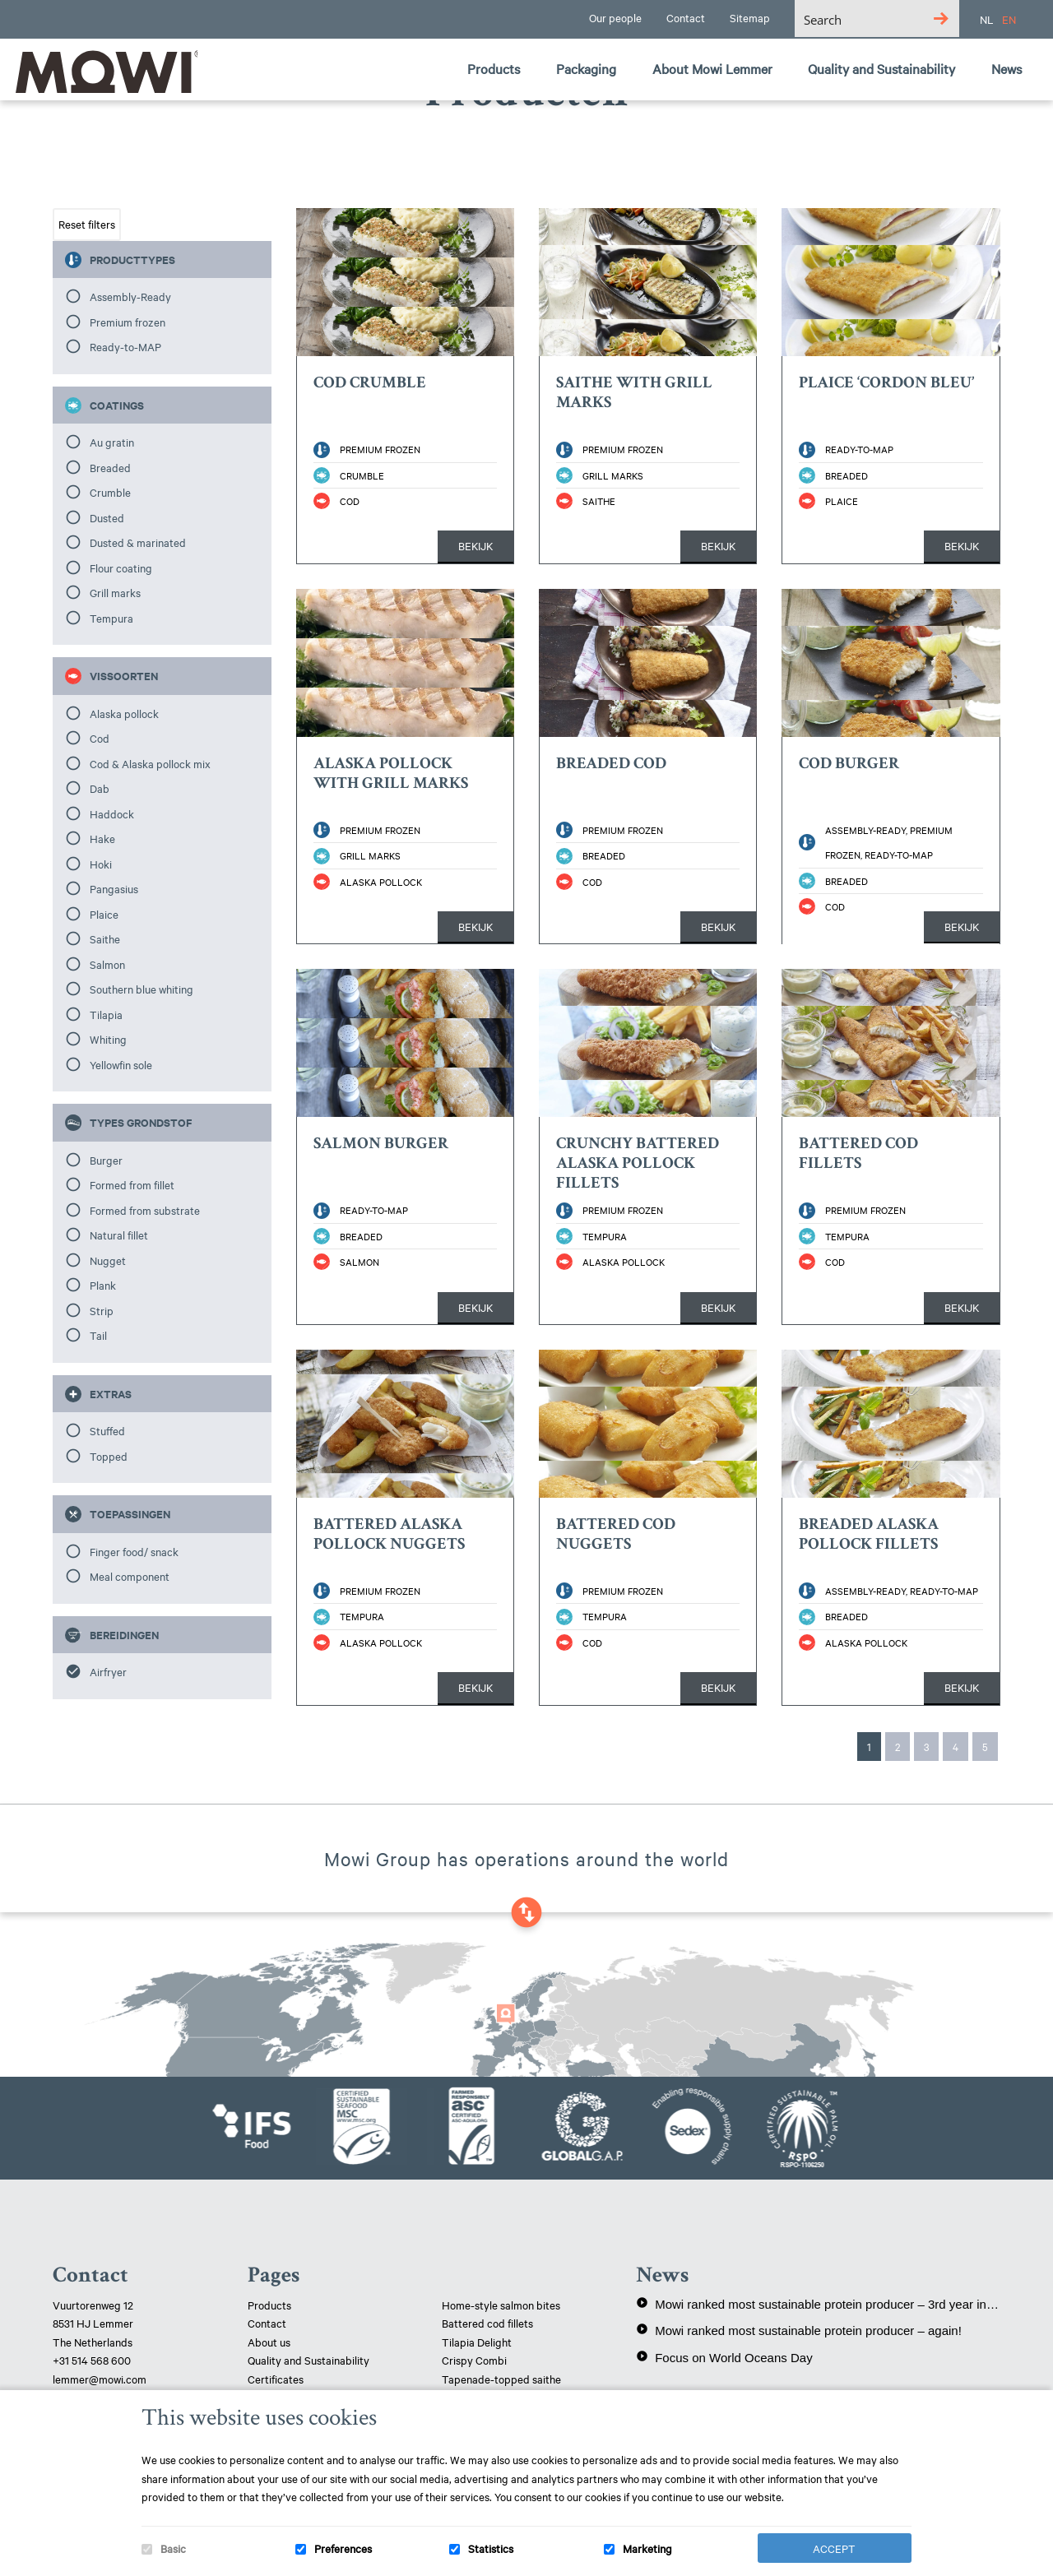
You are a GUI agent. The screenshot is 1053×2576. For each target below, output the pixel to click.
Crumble (110, 491)
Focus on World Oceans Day (724, 2357)
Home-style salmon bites (501, 2304)
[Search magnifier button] (940, 18)
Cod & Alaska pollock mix (150, 763)
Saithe (105, 938)
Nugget (108, 1260)
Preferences (343, 2548)
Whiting (108, 1038)
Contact (267, 2322)
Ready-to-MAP (125, 346)
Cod (99, 737)
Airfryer (108, 1671)
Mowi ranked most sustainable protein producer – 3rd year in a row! (818, 2303)
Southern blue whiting (141, 988)
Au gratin (112, 441)
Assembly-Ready (130, 296)
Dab (99, 788)
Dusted (107, 517)
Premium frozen (127, 321)
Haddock (112, 813)
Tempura (111, 617)
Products (269, 2304)
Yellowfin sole (121, 1064)
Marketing (647, 2548)
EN (1009, 19)
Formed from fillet (132, 1184)
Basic (173, 2548)
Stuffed (107, 1430)
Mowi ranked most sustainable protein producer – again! (799, 2330)
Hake (102, 838)
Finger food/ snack (134, 1551)
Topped (109, 1455)
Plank (103, 1284)
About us (269, 2341)
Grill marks (115, 592)
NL (987, 19)
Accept (834, 2548)
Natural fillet (119, 1234)
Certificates (276, 2378)
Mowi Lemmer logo (103, 70)
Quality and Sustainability (310, 2359)
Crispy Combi (474, 2359)
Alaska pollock (124, 713)
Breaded (110, 467)
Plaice (104, 913)
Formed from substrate (145, 1209)
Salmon (107, 964)
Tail (98, 1334)
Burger (106, 1159)
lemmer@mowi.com (99, 2378)
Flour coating (121, 567)
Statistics (490, 2548)
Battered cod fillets (487, 2322)
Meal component (129, 1575)
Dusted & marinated (138, 542)
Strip (102, 1310)
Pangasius (114, 888)
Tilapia (106, 1014)
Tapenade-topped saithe (501, 2378)
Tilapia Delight (477, 2341)
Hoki (101, 863)
